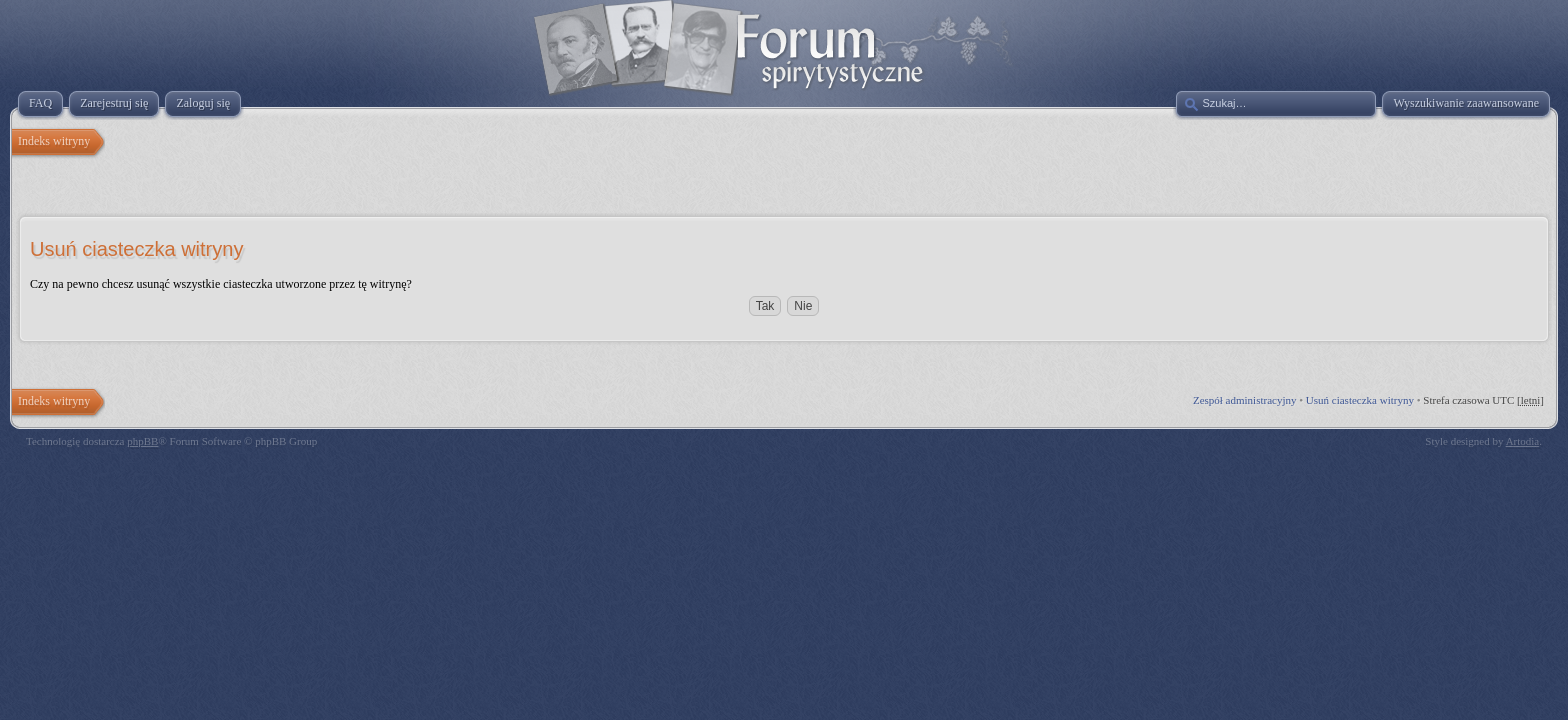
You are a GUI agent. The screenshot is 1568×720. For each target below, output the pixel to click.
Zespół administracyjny (1245, 400)
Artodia (1523, 441)
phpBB (142, 441)
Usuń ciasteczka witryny (1360, 400)
